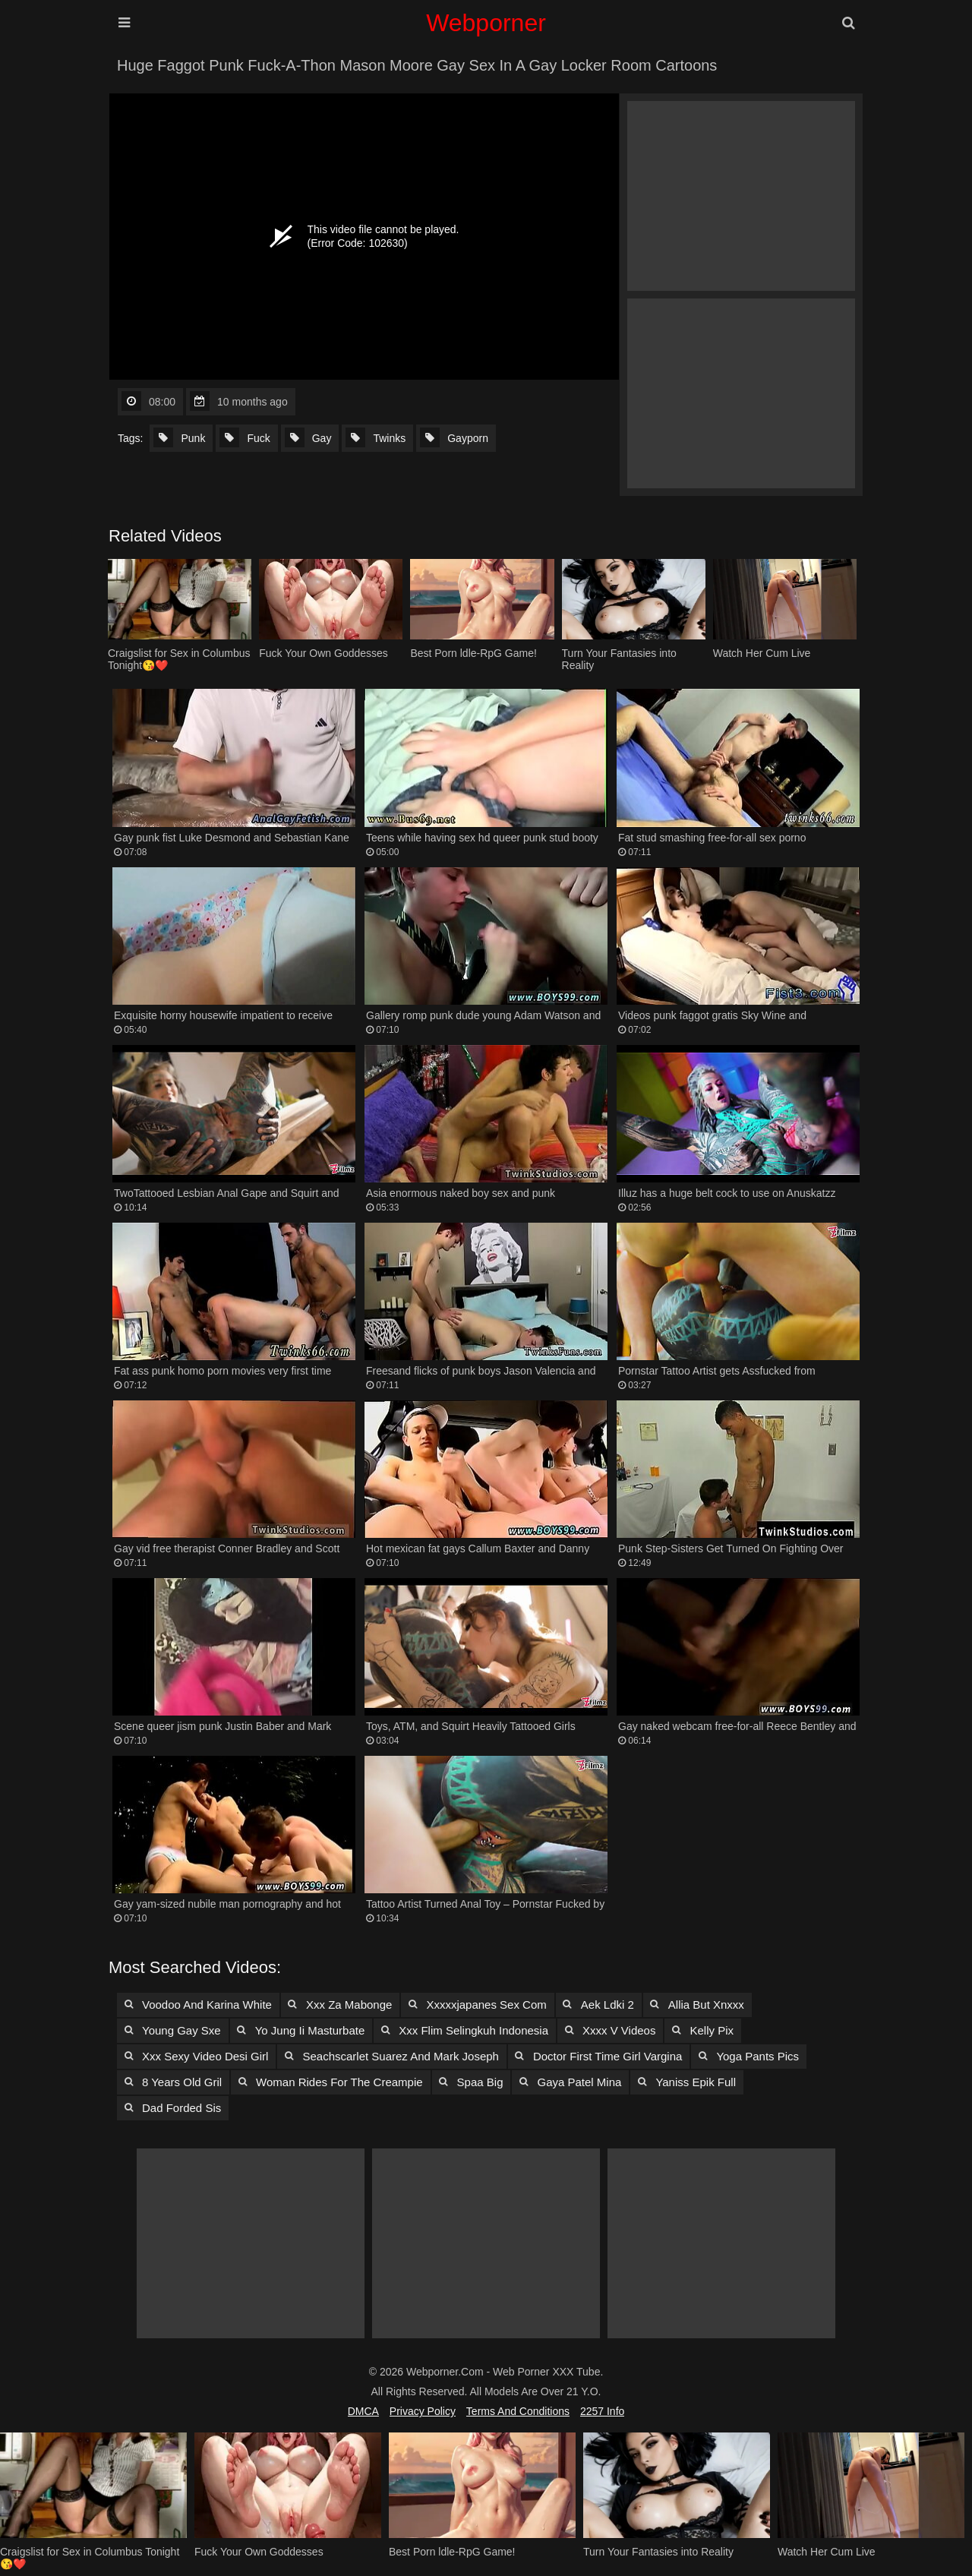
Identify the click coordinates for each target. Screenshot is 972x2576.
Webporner (486, 22)
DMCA (363, 2411)
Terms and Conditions (518, 2411)
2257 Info (602, 2411)
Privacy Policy (423, 2411)
